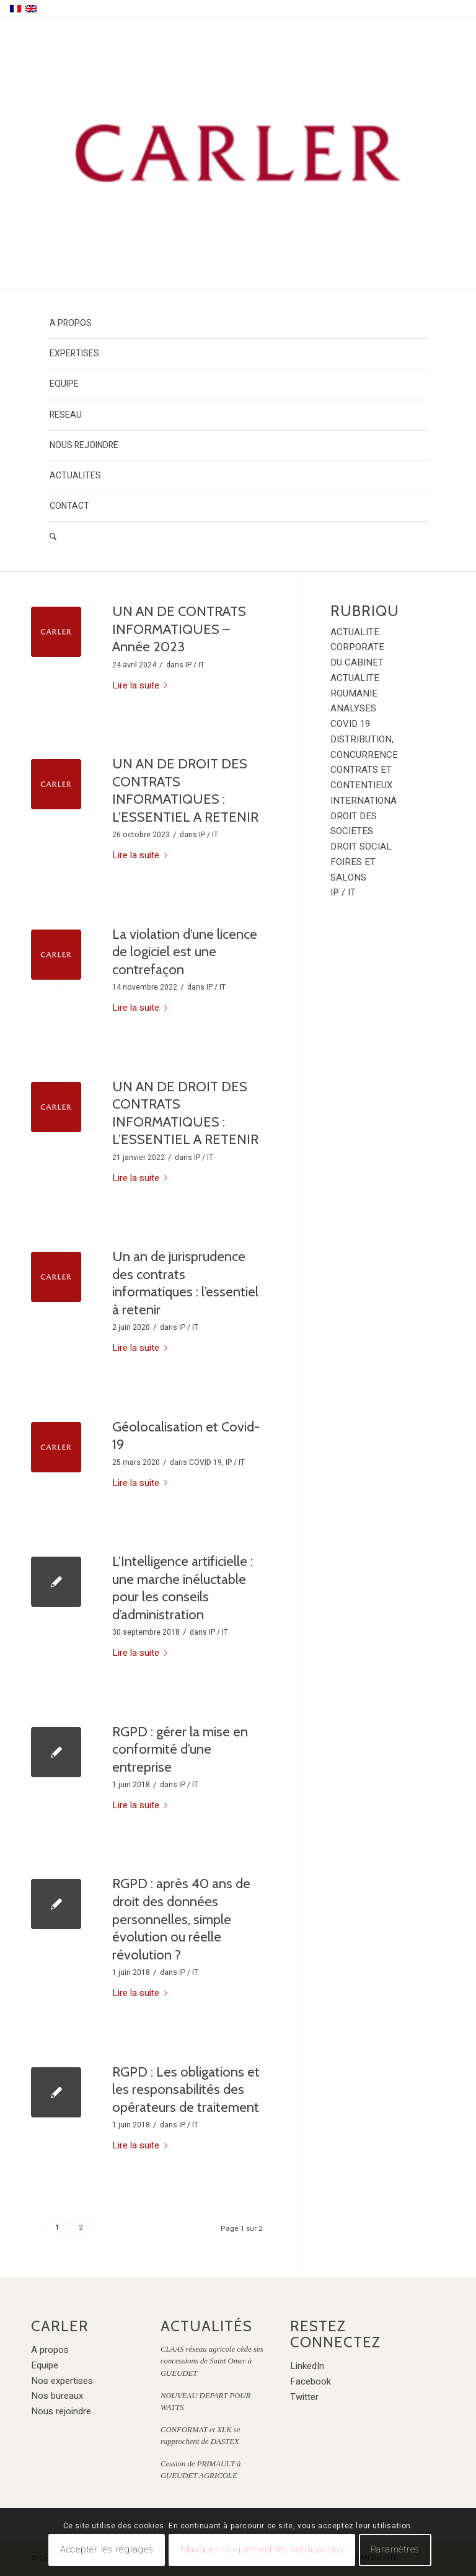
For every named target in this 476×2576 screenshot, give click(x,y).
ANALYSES (353, 708)
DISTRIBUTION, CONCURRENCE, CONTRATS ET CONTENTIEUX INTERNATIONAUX (369, 769)
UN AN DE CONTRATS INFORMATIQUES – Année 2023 (179, 629)
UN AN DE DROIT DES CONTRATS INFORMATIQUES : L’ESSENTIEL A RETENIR (185, 790)
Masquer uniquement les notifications (262, 2549)
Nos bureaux (57, 2395)
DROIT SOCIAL (361, 846)
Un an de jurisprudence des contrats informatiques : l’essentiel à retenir (185, 1283)
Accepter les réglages (107, 2549)
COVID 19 (205, 1462)
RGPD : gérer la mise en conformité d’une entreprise (180, 1749)
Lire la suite (142, 685)
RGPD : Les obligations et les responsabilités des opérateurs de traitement (186, 2090)
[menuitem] (238, 324)
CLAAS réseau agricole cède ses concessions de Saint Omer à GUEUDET (212, 2361)
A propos (50, 2350)
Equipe (44, 2365)
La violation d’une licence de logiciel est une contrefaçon (184, 952)
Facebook (310, 2381)
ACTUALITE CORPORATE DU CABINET (357, 647)
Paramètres (395, 2549)
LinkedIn (307, 2366)
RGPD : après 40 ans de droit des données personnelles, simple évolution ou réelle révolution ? (181, 1919)
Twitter (304, 2397)
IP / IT (195, 664)
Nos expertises (62, 2381)
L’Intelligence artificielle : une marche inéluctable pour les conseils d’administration (182, 1588)
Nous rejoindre (61, 2411)
